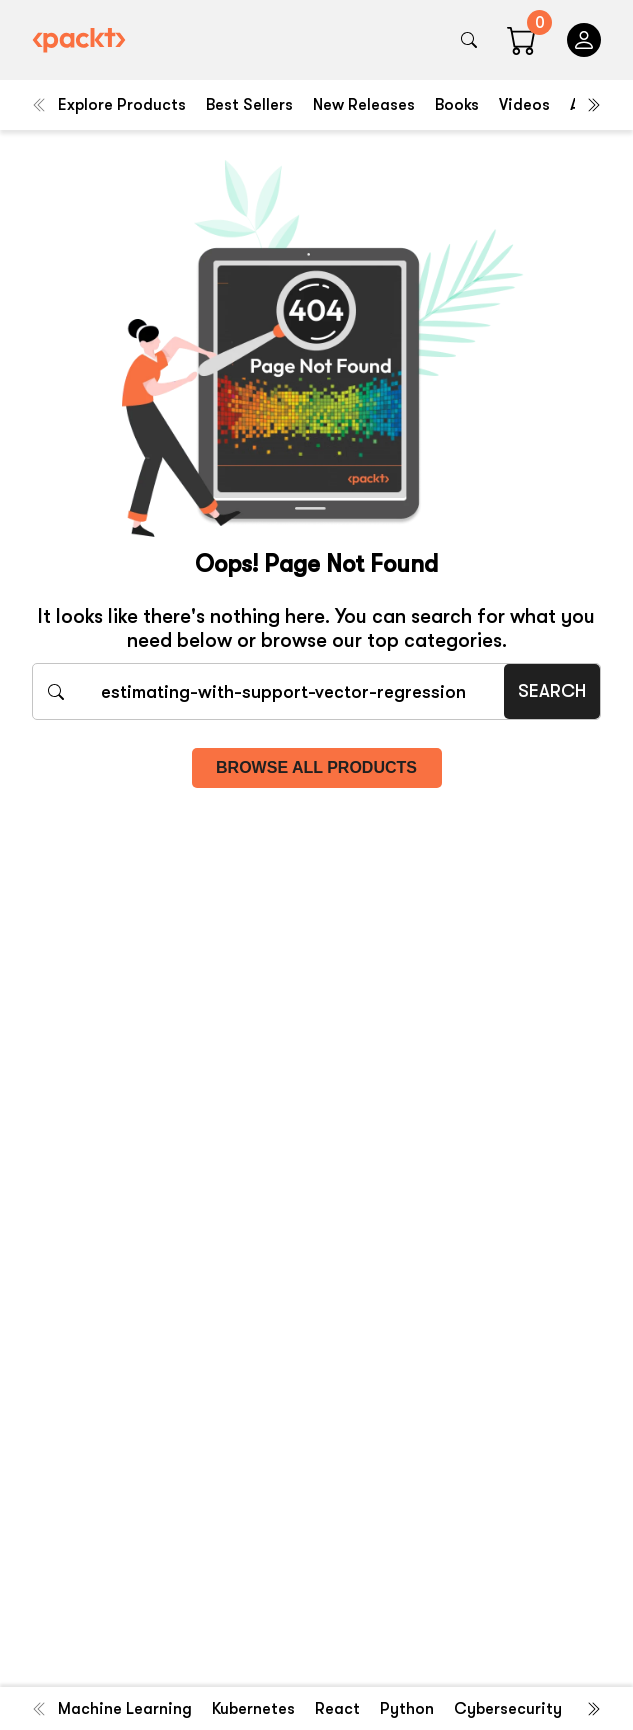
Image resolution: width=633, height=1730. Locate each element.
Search (552, 691)
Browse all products (316, 767)
